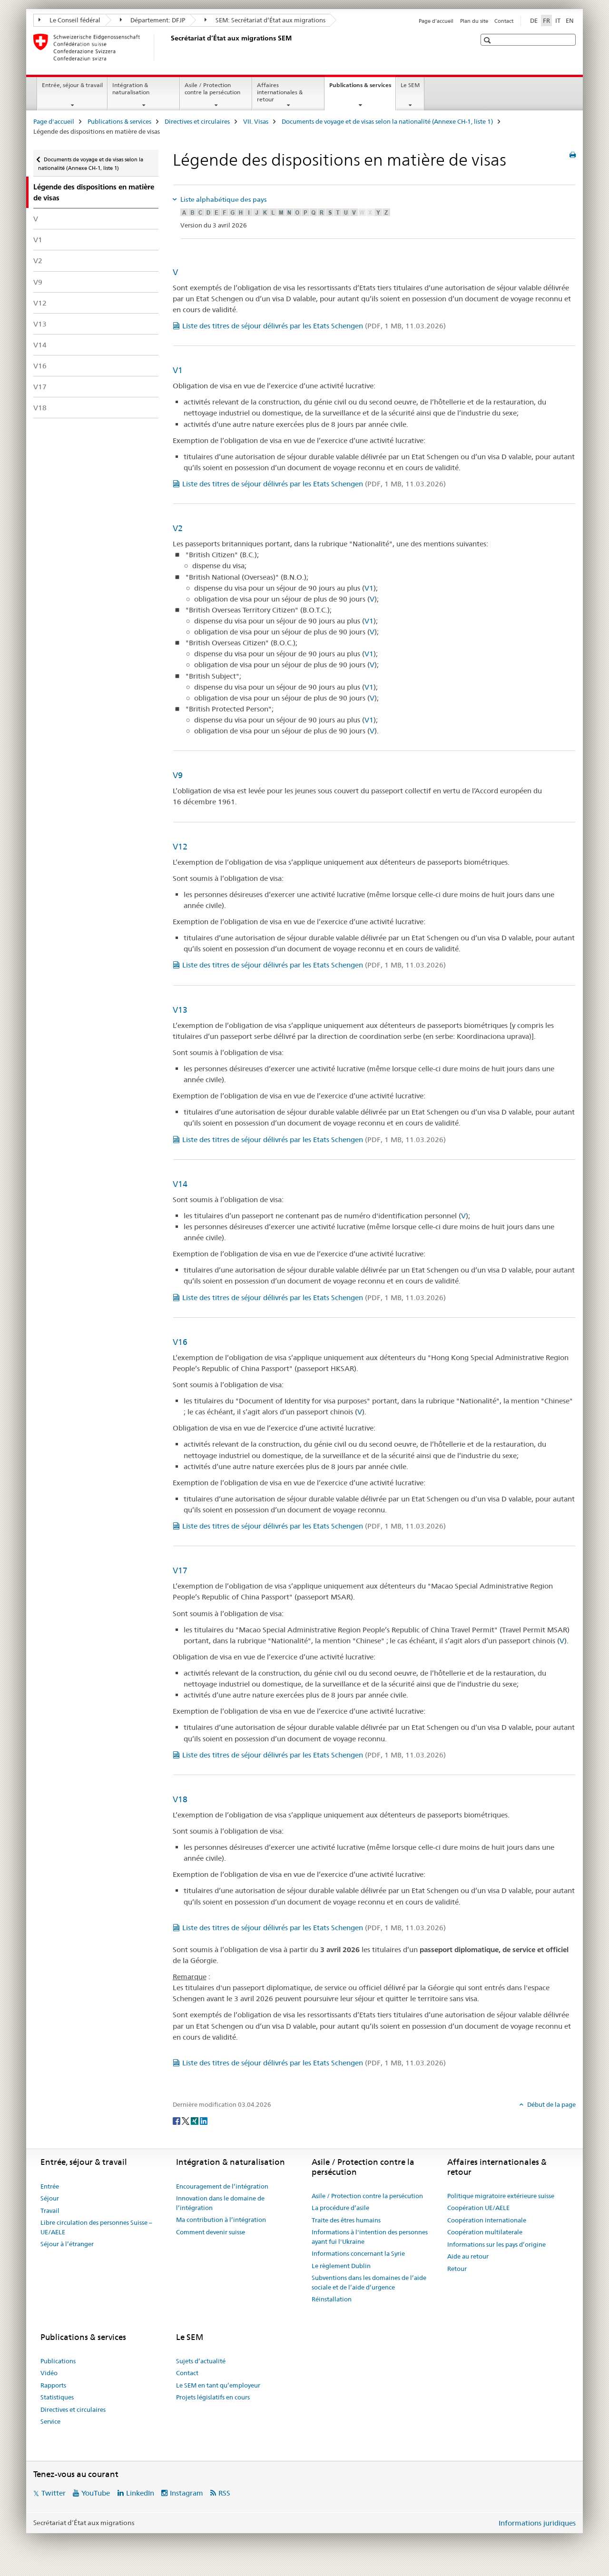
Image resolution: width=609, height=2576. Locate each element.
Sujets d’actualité (201, 2361)
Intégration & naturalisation (130, 88)
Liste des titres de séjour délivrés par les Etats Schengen (314, 325)
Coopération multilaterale (484, 2232)
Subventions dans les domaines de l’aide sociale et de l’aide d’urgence (369, 2282)
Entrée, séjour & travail (72, 85)
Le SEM (410, 85)
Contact (503, 21)
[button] (488, 40)
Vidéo (49, 2373)
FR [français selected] (546, 20)
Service (50, 2421)
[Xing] (195, 2120)
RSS (224, 2492)
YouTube (95, 2492)
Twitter (53, 2492)
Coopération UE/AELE (478, 2207)
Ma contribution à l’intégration (221, 2219)
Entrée (49, 2186)
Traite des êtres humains (346, 2220)
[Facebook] (177, 2120)
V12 (40, 302)
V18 (40, 407)
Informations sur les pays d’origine (496, 2244)
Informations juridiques (537, 2522)
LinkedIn (140, 2492)
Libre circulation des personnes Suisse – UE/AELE (96, 2227)
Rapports (53, 2385)
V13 (40, 323)
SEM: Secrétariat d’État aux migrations (265, 20)
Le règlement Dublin (341, 2266)
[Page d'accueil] (168, 47)
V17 (40, 386)
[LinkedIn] (203, 2120)
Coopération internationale (486, 2220)
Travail (49, 2210)
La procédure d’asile (340, 2207)
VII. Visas (255, 121)
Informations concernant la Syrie (358, 2253)
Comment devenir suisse (210, 2232)
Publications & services (362, 88)
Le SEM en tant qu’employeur (218, 2385)
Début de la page (551, 2104)
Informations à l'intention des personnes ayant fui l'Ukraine (370, 2236)
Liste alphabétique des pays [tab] (223, 199)
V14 (40, 344)
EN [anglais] (570, 20)
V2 (37, 260)
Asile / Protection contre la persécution (212, 88)
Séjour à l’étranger (67, 2244)
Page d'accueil (436, 21)
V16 (40, 365)
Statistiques (57, 2397)
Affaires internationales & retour (280, 92)
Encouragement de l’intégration (222, 2186)
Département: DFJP (153, 20)
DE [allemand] (534, 20)
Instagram (186, 2492)
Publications (58, 2361)
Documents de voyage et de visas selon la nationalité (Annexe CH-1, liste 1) (387, 121)
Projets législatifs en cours (213, 2397)
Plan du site (474, 21)
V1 (37, 239)
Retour (457, 2268)
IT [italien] (557, 20)
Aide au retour (468, 2256)
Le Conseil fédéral (69, 20)
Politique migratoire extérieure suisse (500, 2196)
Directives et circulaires (197, 121)
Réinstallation (332, 2299)
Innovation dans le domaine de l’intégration (220, 2202)
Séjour (49, 2198)
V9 (37, 281)
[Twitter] (186, 2120)
